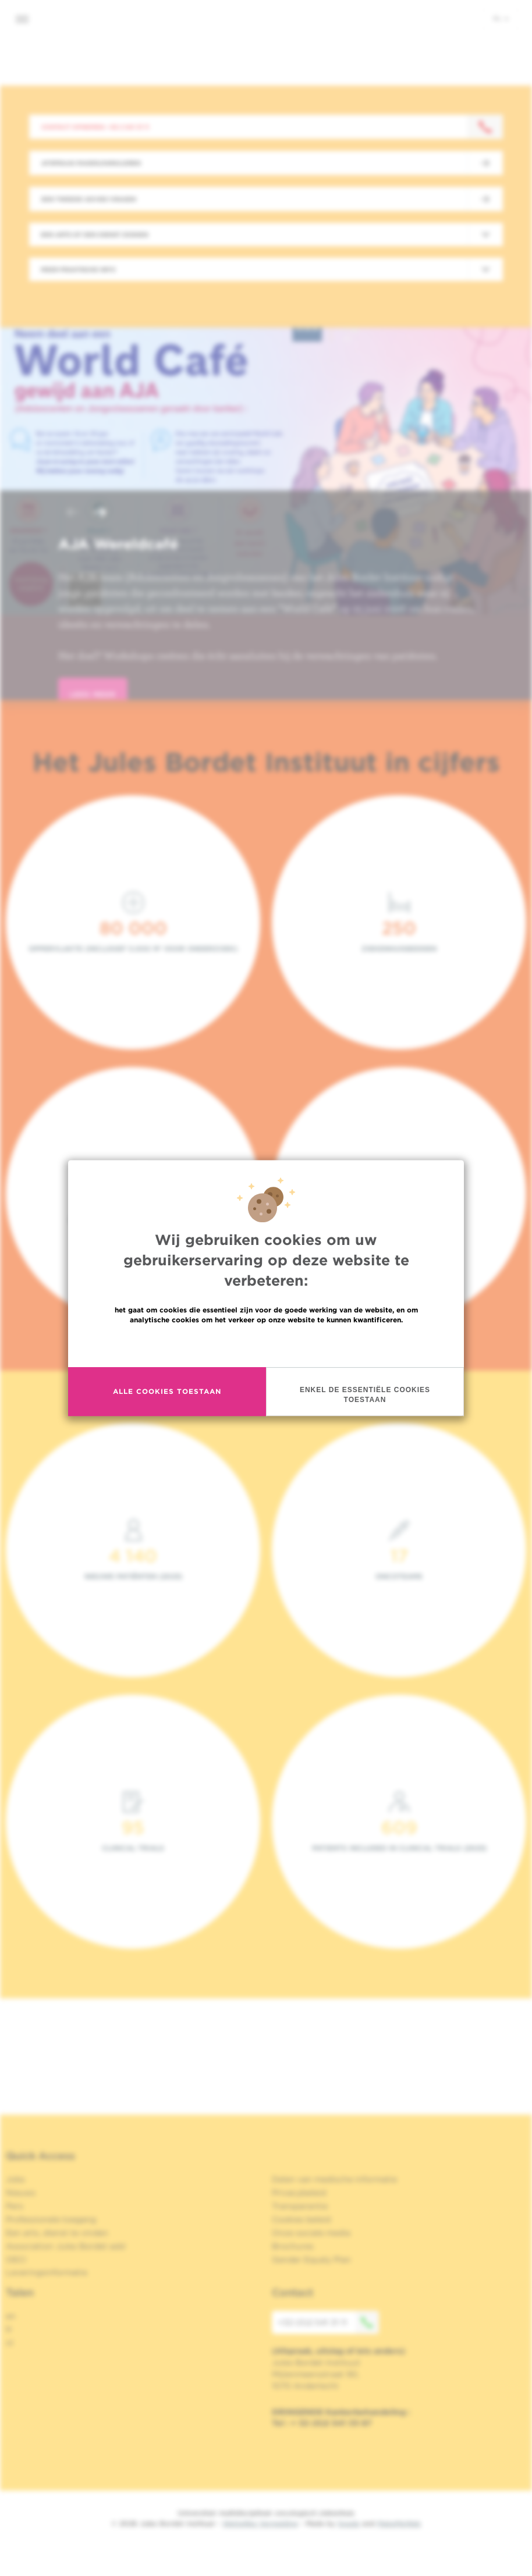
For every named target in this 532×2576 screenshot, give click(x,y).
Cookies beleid (301, 2219)
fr (9, 2329)
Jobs (15, 2179)
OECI (16, 2259)
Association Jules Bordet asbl (66, 2246)
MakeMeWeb (399, 2523)
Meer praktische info (78, 269)
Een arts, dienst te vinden (57, 2232)
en (11, 2316)
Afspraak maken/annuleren (91, 162)
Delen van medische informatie (334, 2179)
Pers (14, 2206)
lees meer (93, 694)
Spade (349, 2523)
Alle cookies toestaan (167, 1391)
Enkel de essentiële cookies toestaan (365, 1395)
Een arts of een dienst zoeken (94, 234)
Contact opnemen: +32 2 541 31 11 (95, 126)
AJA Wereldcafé (118, 544)
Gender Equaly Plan (311, 2259)
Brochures (293, 2246)
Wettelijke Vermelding (260, 2523)
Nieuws (21, 2192)
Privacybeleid (299, 2192)
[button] (72, 513)
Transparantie (300, 2206)
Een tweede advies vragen (88, 198)
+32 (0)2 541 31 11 (328, 2322)
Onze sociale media (311, 2232)
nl (501, 18)
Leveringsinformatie (46, 2272)
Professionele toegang (51, 2219)
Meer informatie (266, 1344)
